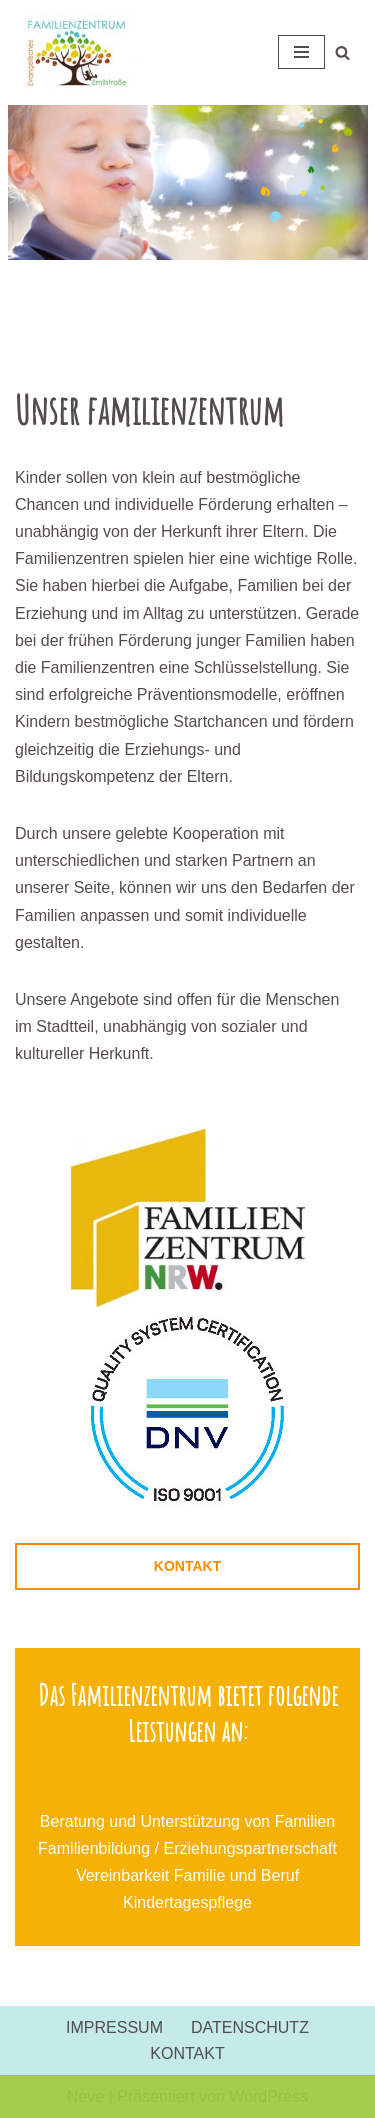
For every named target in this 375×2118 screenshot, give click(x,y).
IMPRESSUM (114, 2027)
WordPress (268, 2096)
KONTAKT (187, 1566)
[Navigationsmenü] (301, 52)
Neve (85, 2096)
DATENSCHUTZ (250, 2027)
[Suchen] (342, 52)
